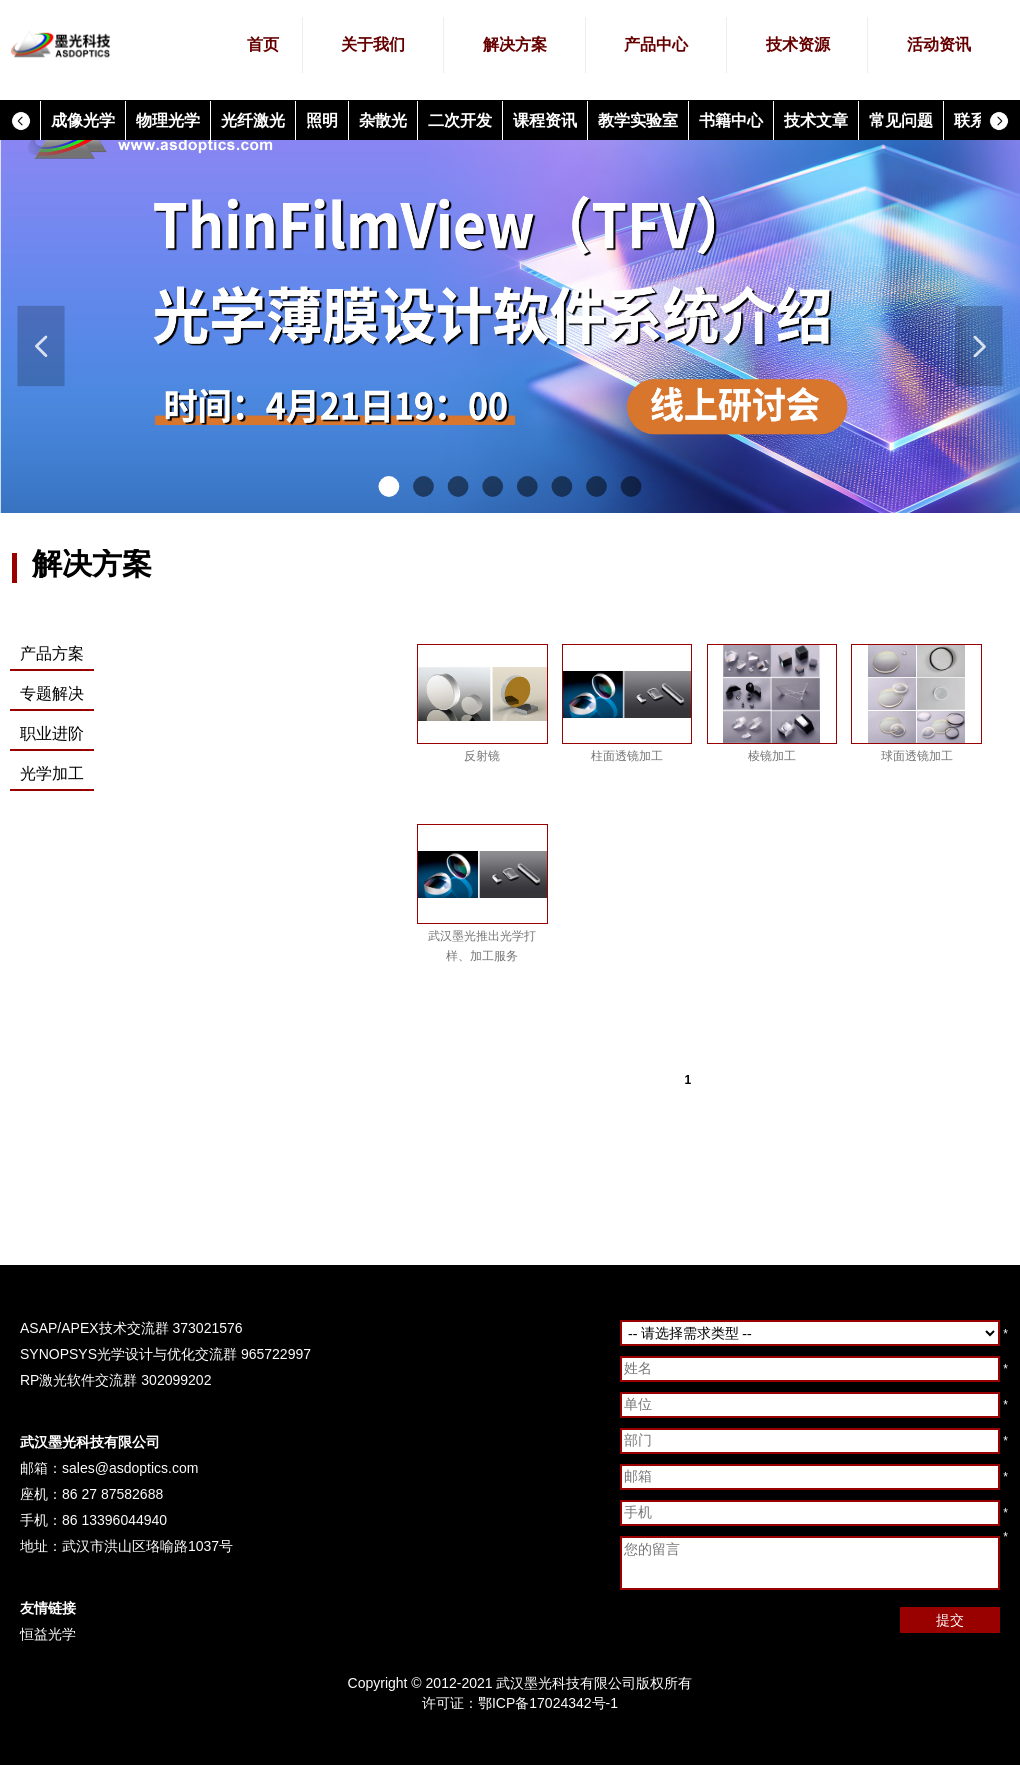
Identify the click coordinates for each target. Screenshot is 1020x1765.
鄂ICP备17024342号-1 (548, 1703)
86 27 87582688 (112, 1494)
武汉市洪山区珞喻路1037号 (147, 1546)
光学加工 (52, 773)
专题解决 (52, 693)
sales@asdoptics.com (130, 1468)
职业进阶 (52, 733)
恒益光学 (48, 1634)
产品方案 (52, 653)
